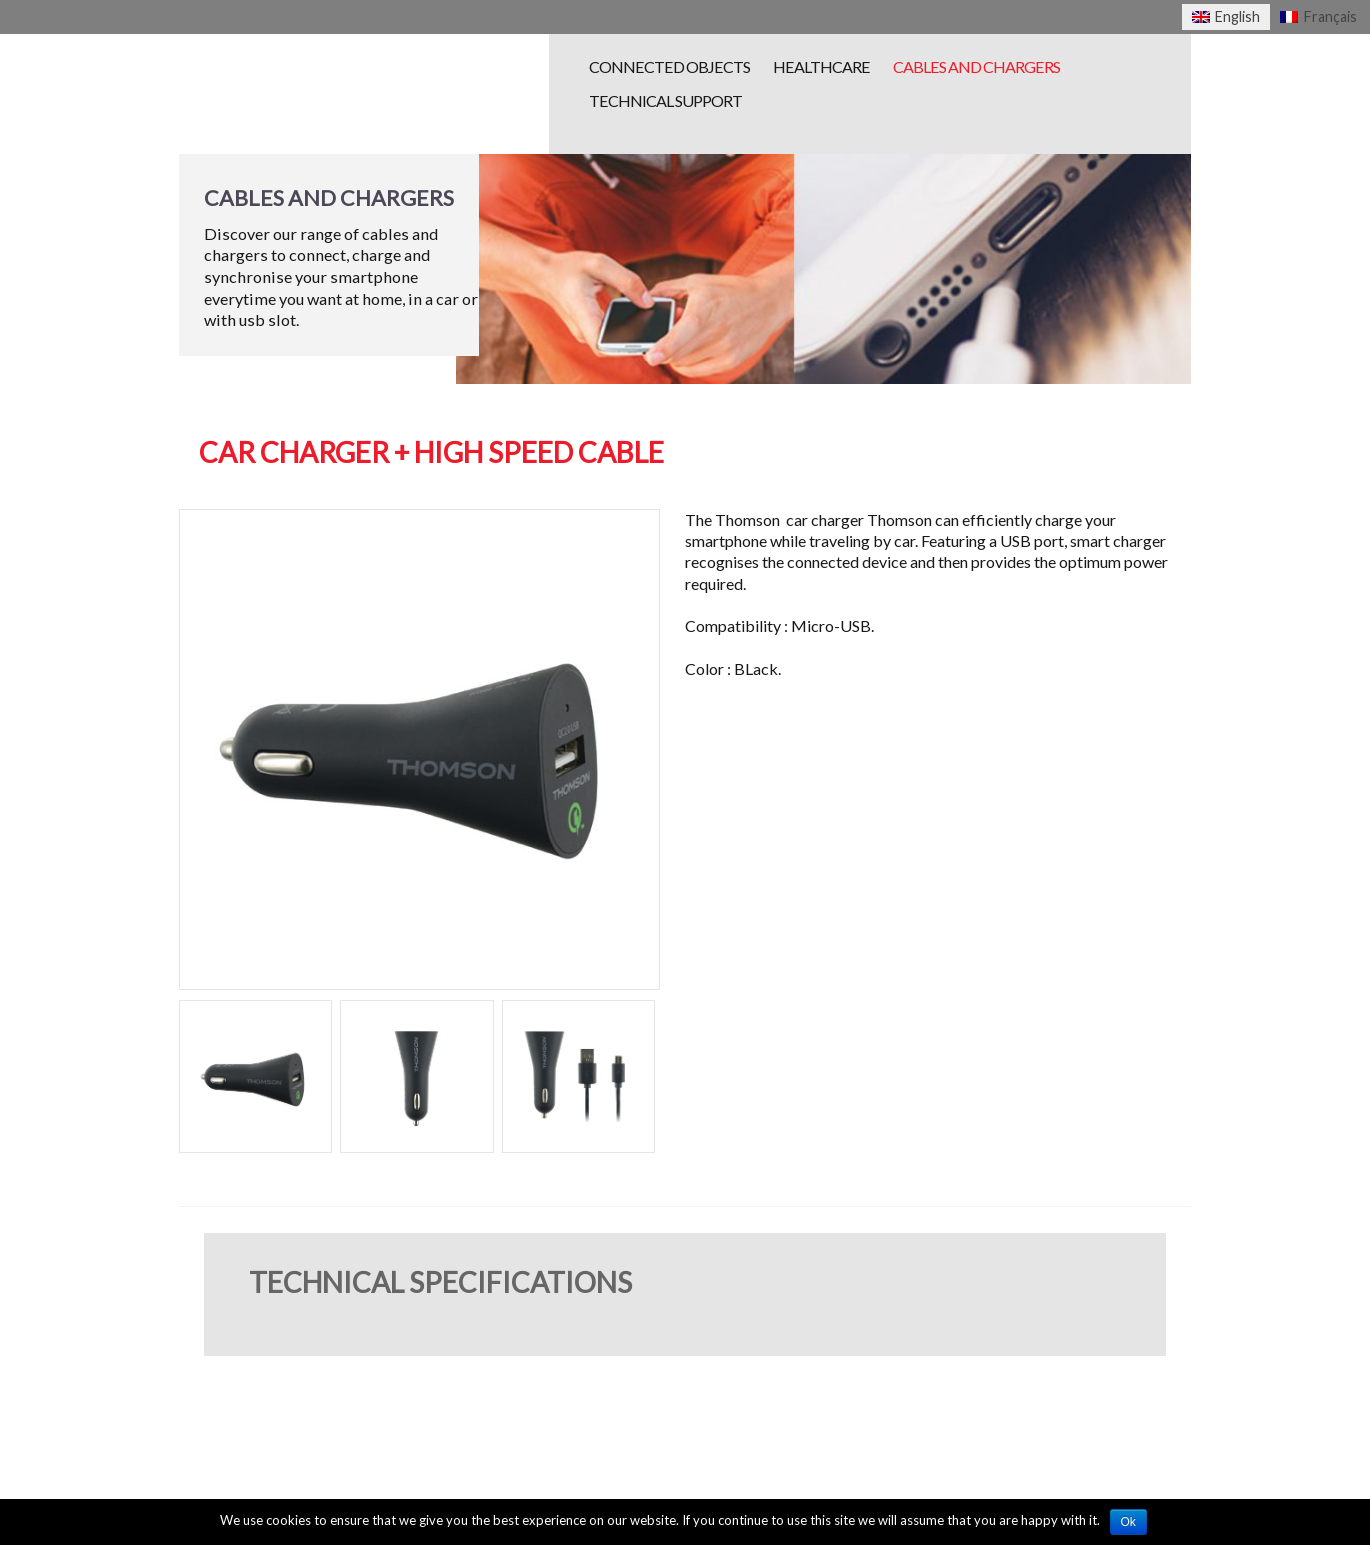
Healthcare (821, 66)
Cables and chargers (976, 66)
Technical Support (665, 100)
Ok (1128, 1522)
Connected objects (669, 66)
